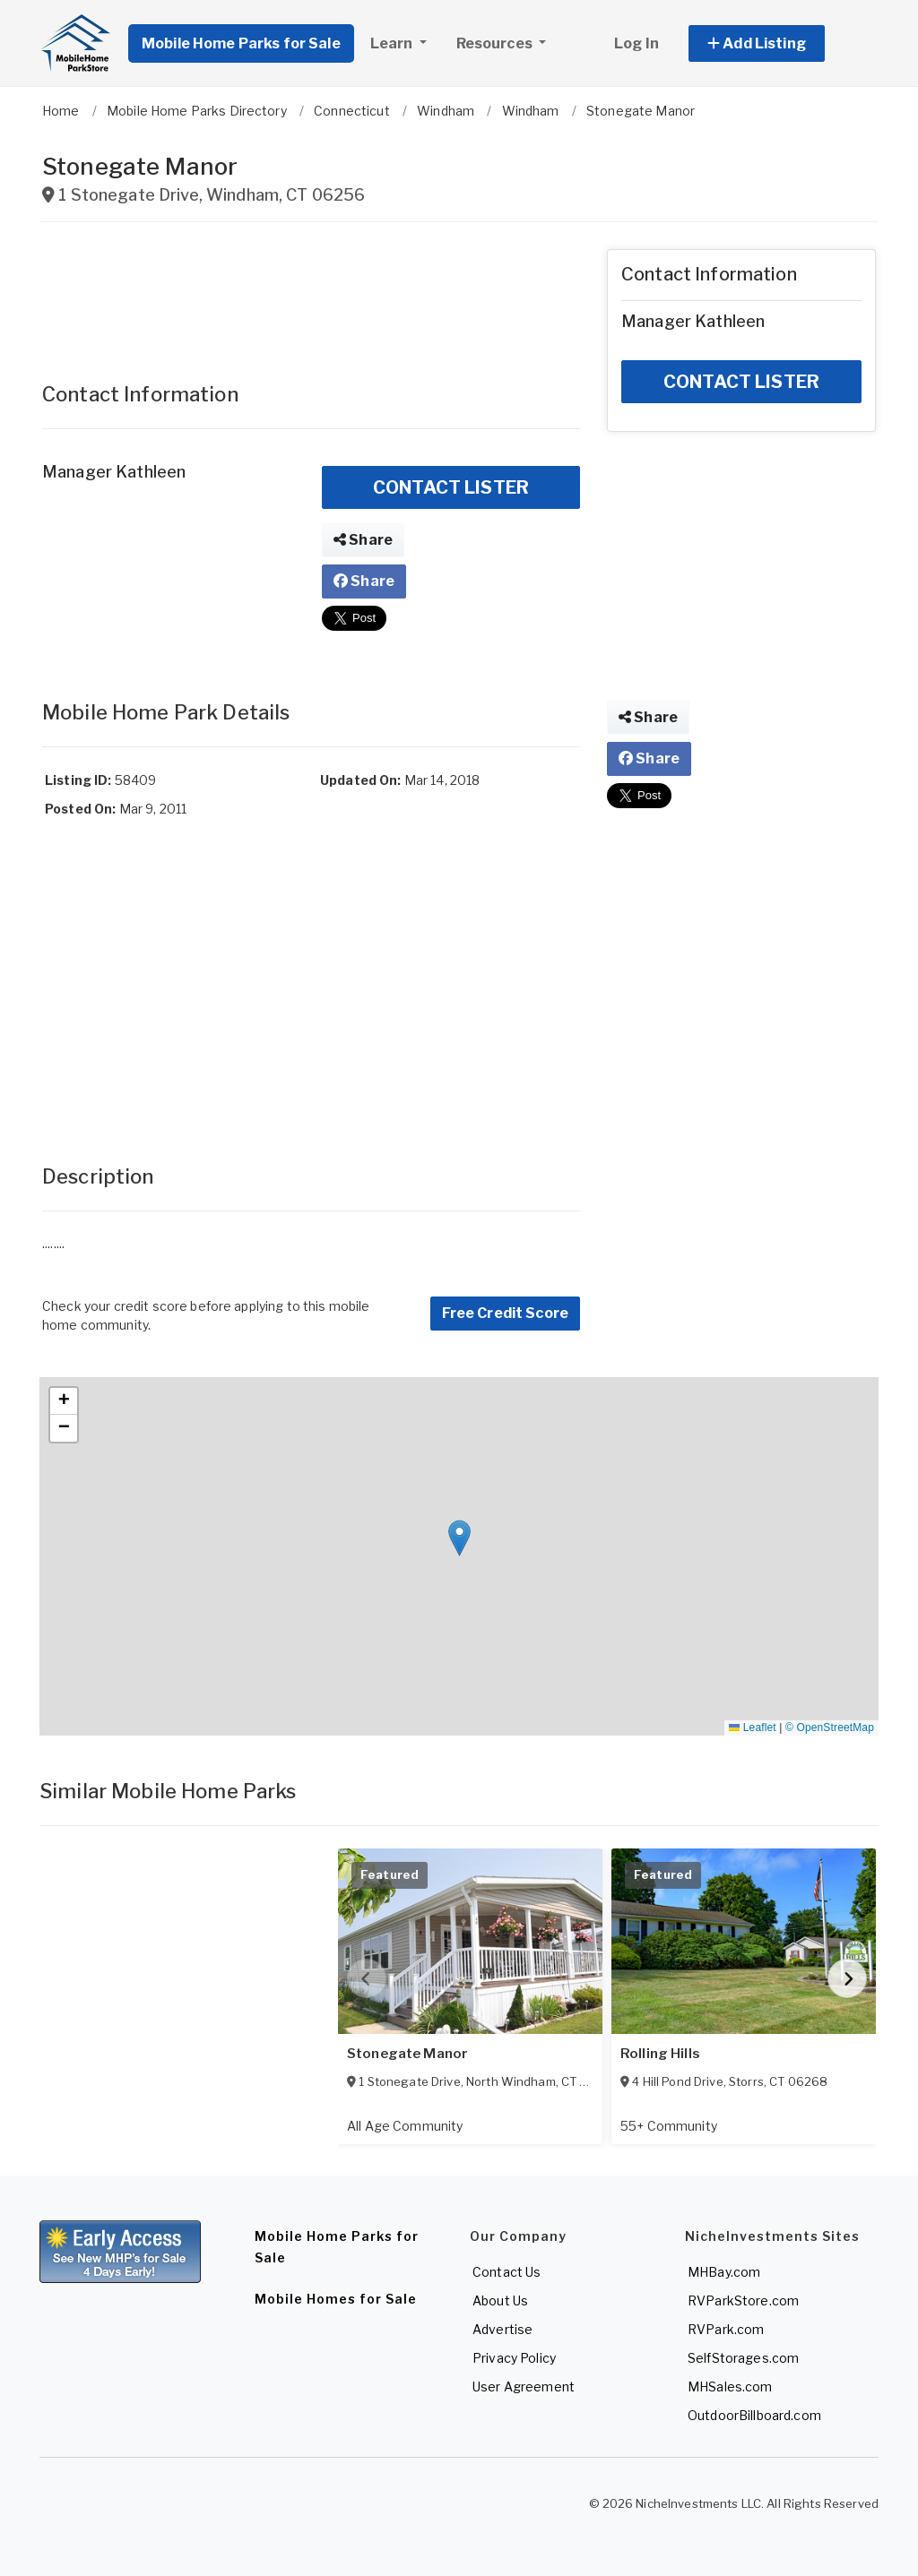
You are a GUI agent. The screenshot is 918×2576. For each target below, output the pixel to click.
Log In (636, 43)
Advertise (502, 2329)
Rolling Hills (660, 2054)
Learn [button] (393, 43)
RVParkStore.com (743, 2300)
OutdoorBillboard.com (754, 2415)
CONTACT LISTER (451, 487)
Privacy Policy (514, 2357)
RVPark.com (726, 2329)
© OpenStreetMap (829, 1727)
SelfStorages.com (743, 2357)
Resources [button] (495, 43)
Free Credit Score (505, 1313)
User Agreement (523, 2386)
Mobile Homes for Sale (336, 2298)
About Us (500, 2300)
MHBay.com (724, 2271)
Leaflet (752, 1727)
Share (363, 539)
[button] (777, 43)
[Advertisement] (311, 294)
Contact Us (506, 2271)
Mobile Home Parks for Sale (241, 43)
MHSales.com (730, 2386)
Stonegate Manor (407, 2054)
